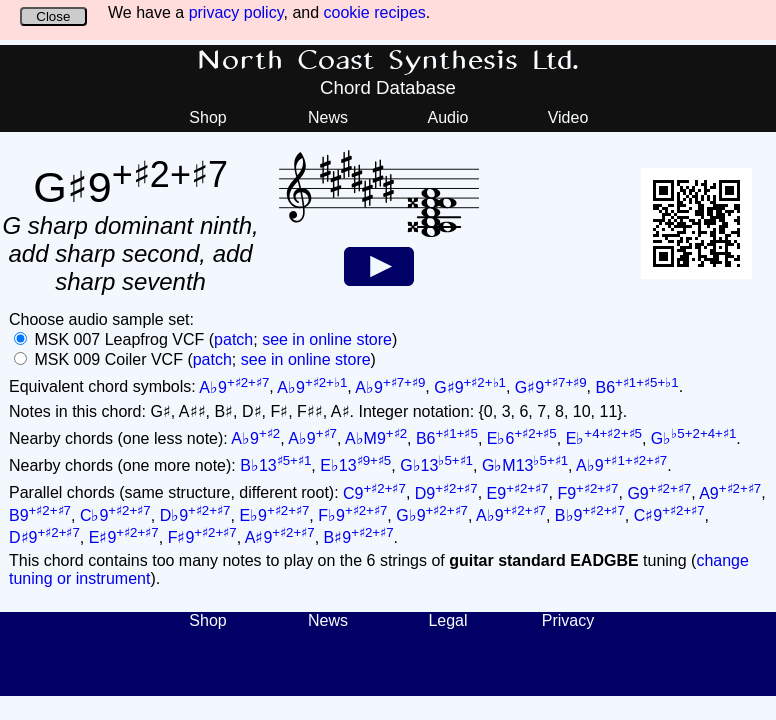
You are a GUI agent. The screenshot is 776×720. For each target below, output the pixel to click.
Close (53, 16)
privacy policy (236, 12)
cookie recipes (375, 12)
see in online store (327, 339)
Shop (207, 117)
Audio (448, 117)
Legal (447, 620)
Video (568, 117)
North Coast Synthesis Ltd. (388, 61)
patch (233, 339)
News (328, 117)
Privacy (568, 620)
